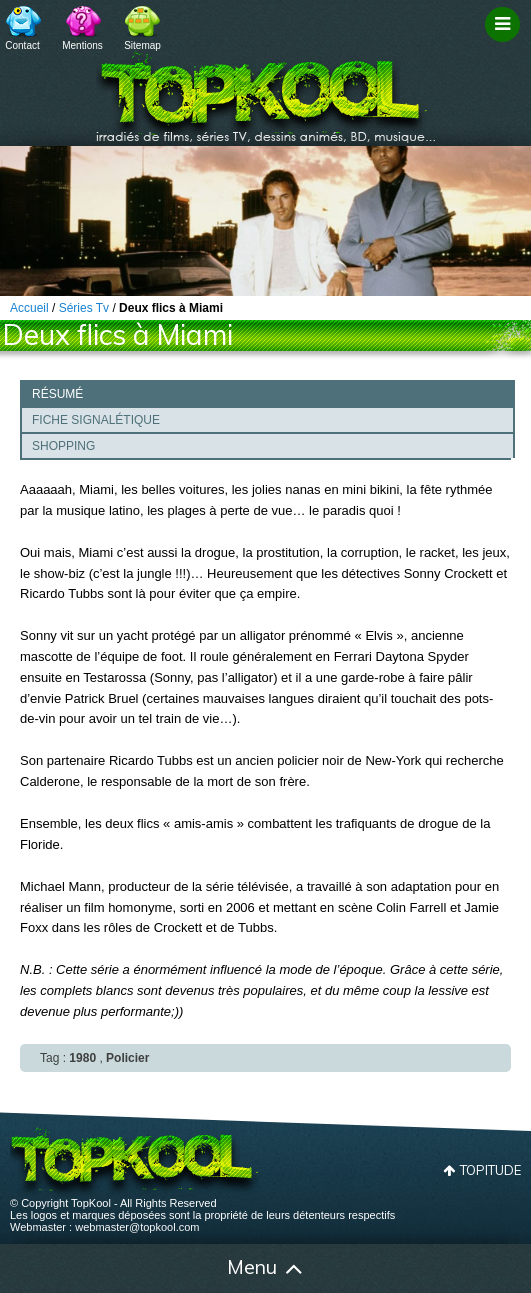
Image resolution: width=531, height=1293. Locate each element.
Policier (127, 1058)
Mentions (82, 45)
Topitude (490, 1170)
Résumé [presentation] (57, 394)
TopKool (266, 91)
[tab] (267, 393)
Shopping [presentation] (63, 446)
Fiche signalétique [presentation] (96, 420)
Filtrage (505, 43)
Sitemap (142, 45)
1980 (82, 1058)
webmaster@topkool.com (137, 1227)
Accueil (40, 1269)
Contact (22, 45)
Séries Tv (84, 308)
